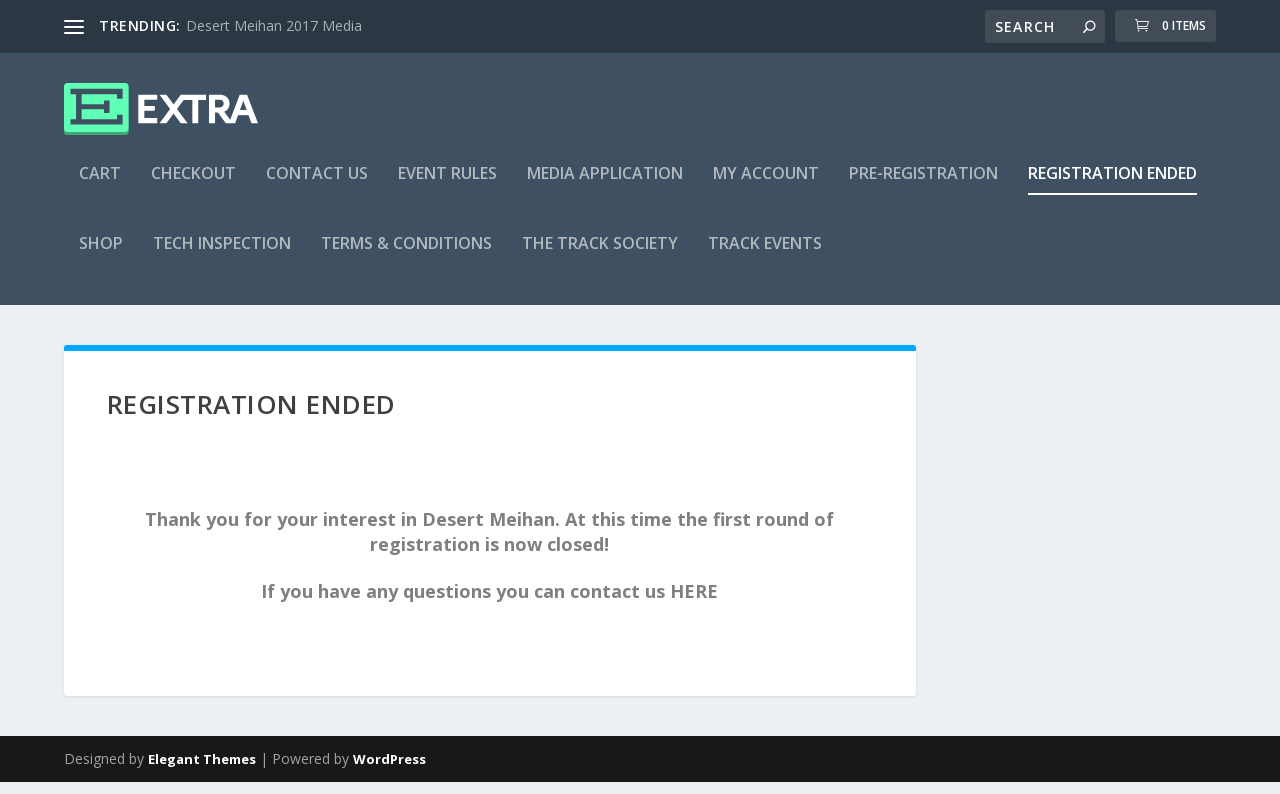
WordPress (389, 771)
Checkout (193, 186)
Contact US (317, 186)
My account (766, 186)
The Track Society (600, 256)
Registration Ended (1112, 186)
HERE (694, 603)
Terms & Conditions (406, 256)
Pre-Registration (923, 186)
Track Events (765, 256)
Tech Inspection (222, 256)
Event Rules (447, 186)
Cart (100, 186)
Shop (101, 256)
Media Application (605, 186)
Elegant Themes (202, 771)
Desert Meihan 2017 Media (274, 25)
